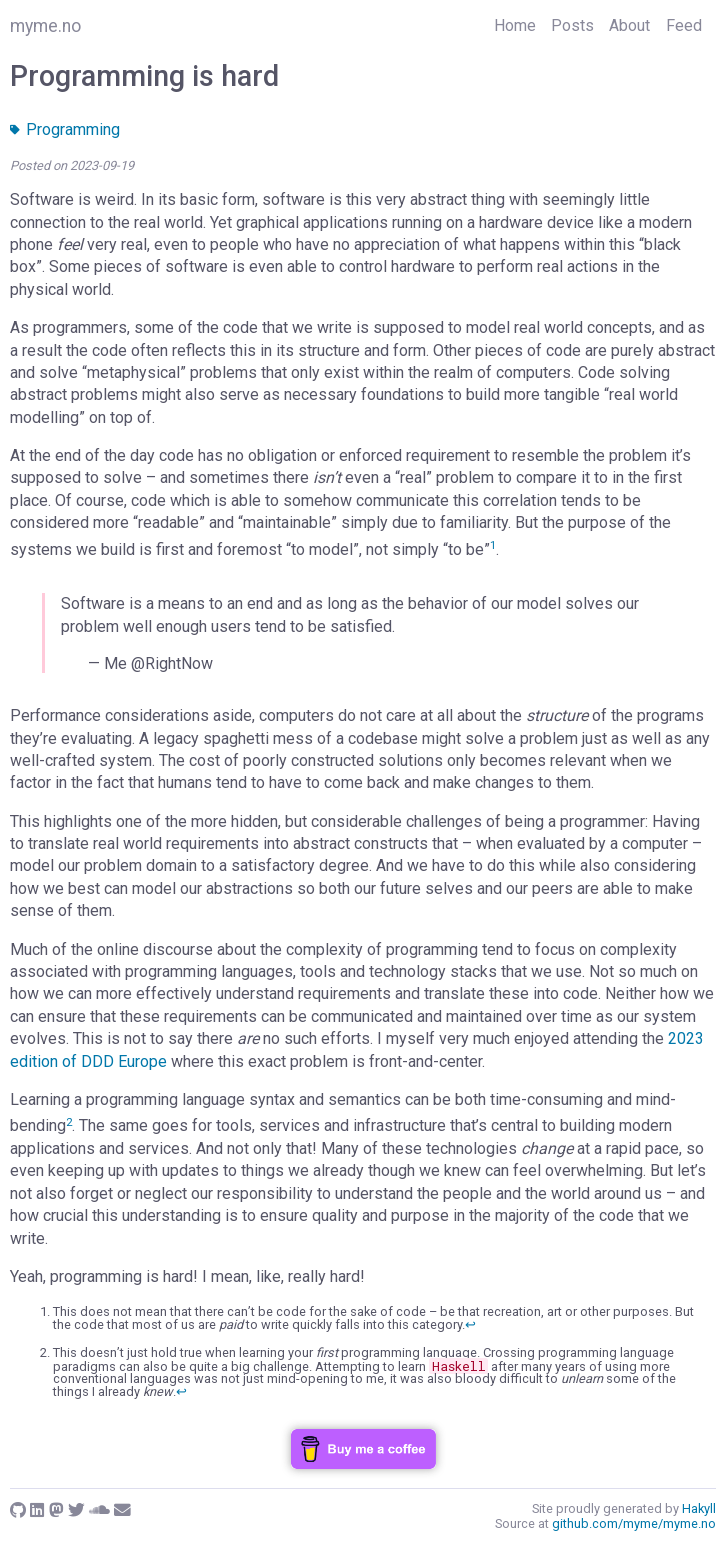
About (629, 25)
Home (515, 25)
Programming (65, 129)
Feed (684, 25)
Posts (572, 25)
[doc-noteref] (493, 549)
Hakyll (699, 1508)
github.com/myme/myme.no (634, 1523)
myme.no (45, 26)
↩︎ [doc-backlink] (470, 1324)
